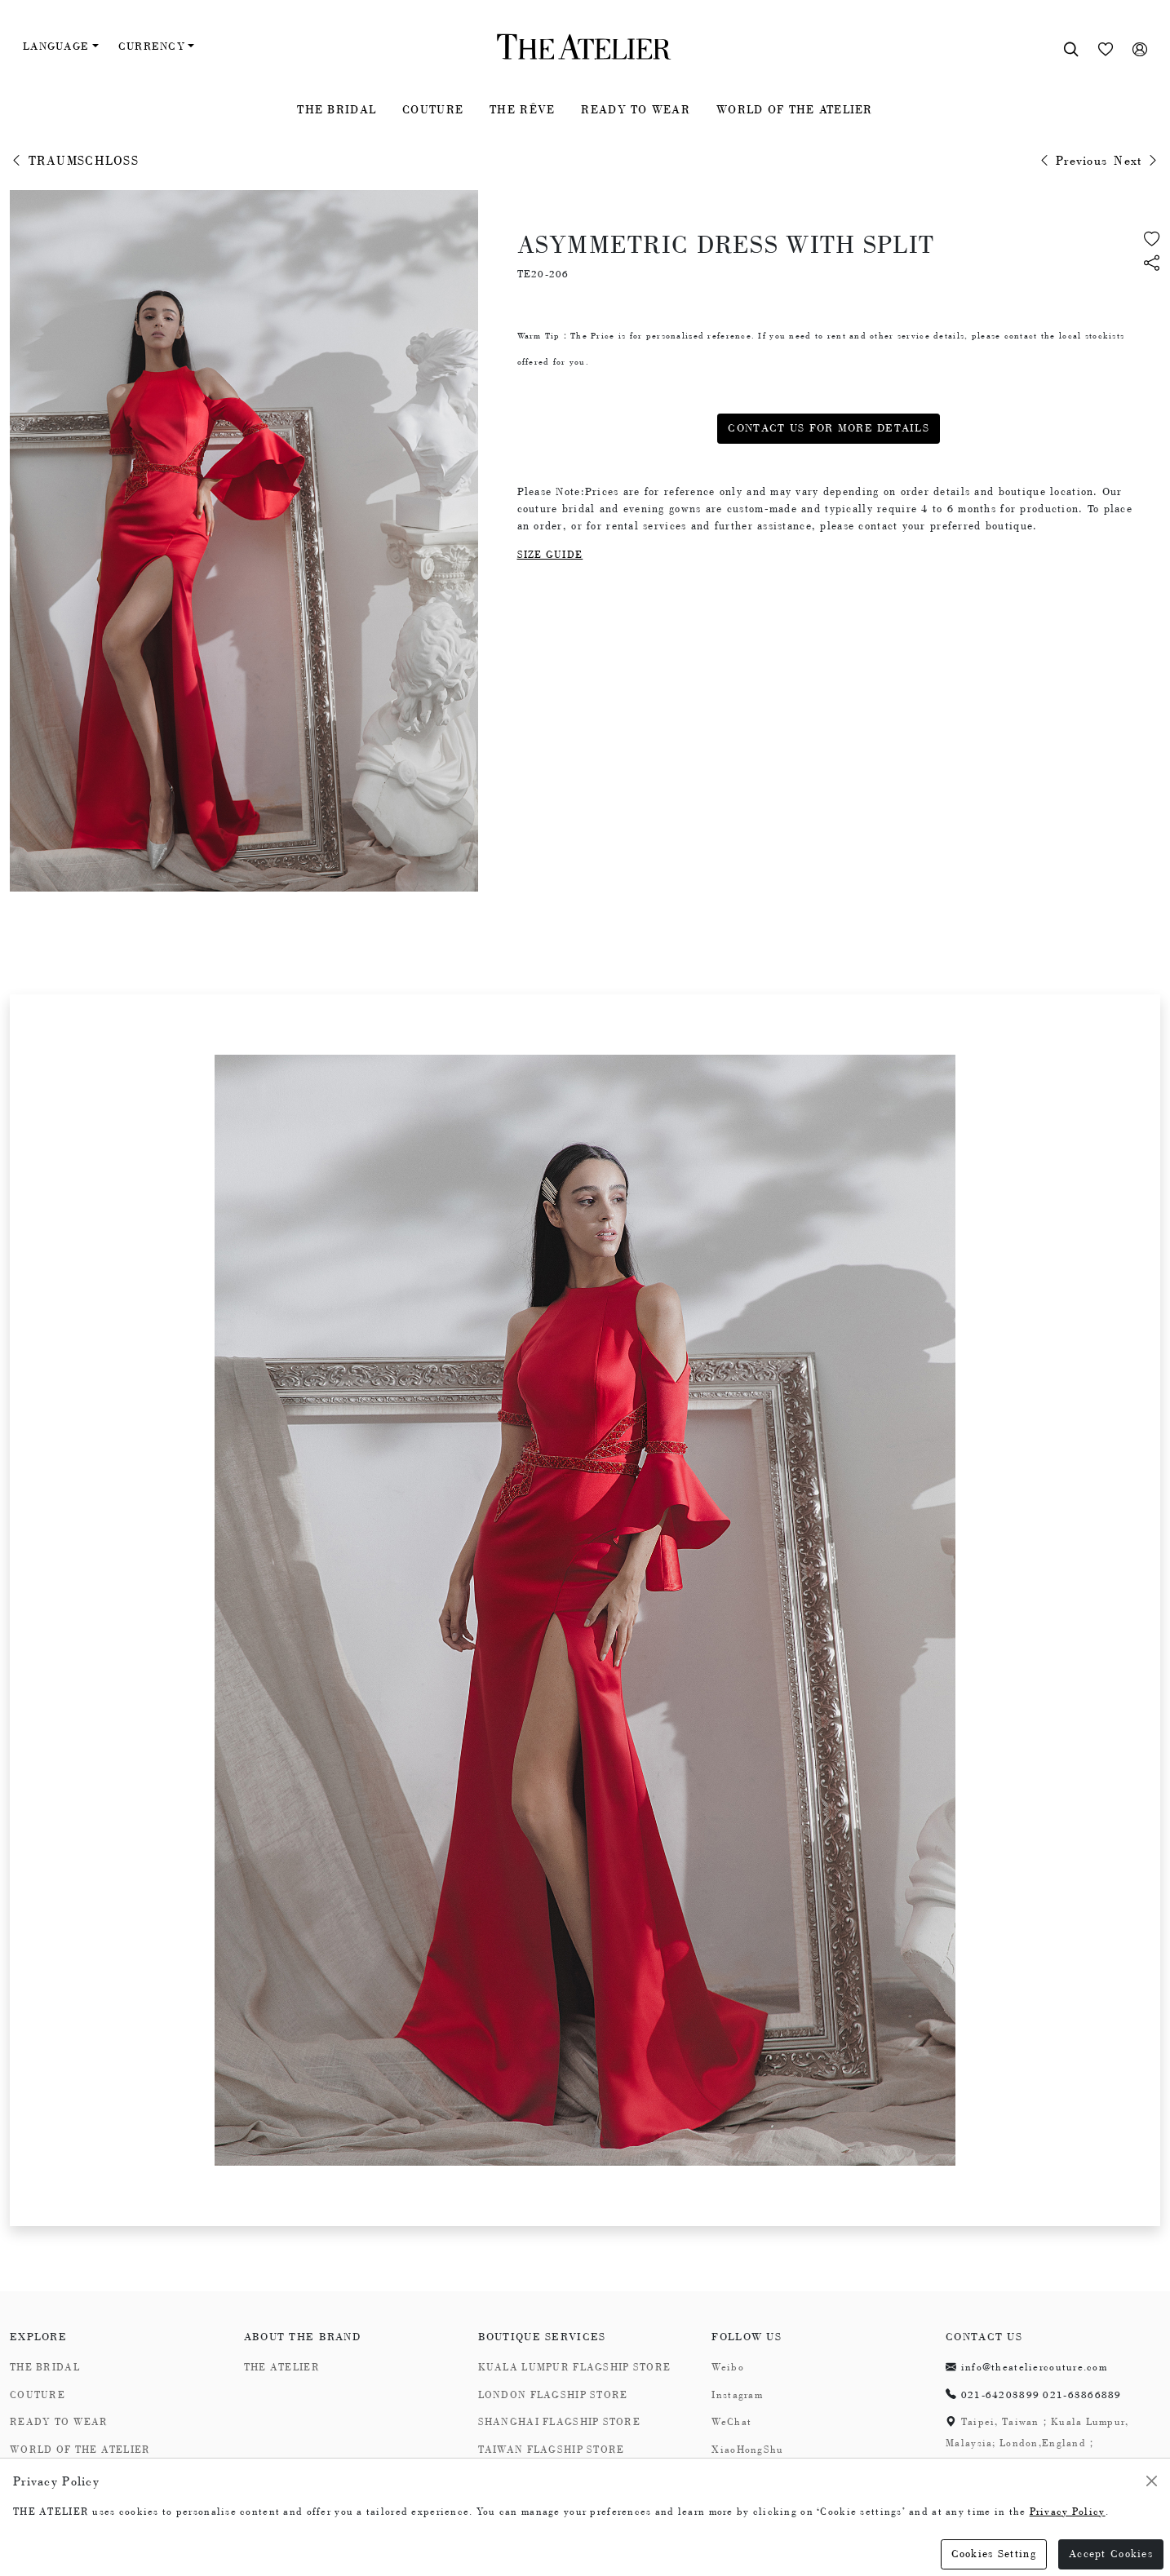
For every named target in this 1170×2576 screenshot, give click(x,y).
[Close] (1151, 2481)
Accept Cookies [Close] (1111, 2553)
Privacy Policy (1068, 2511)
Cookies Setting (993, 2553)
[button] (1152, 265)
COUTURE (432, 109)
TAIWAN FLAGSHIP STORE (551, 2449)
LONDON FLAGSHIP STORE (553, 2395)
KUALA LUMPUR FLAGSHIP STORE (574, 2367)
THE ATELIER (282, 2367)
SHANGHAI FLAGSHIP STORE (559, 2422)
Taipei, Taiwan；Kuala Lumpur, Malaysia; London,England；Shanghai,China (1037, 2442)
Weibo (727, 2367)
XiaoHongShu (747, 2449)
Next (1137, 160)
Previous (1073, 160)
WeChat (731, 2422)
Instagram (737, 2395)
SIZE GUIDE (550, 554)
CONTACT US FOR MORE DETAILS (828, 428)
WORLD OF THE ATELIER (794, 109)
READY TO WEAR (635, 109)
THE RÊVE (522, 109)
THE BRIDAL (336, 109)
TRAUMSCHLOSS (74, 160)
